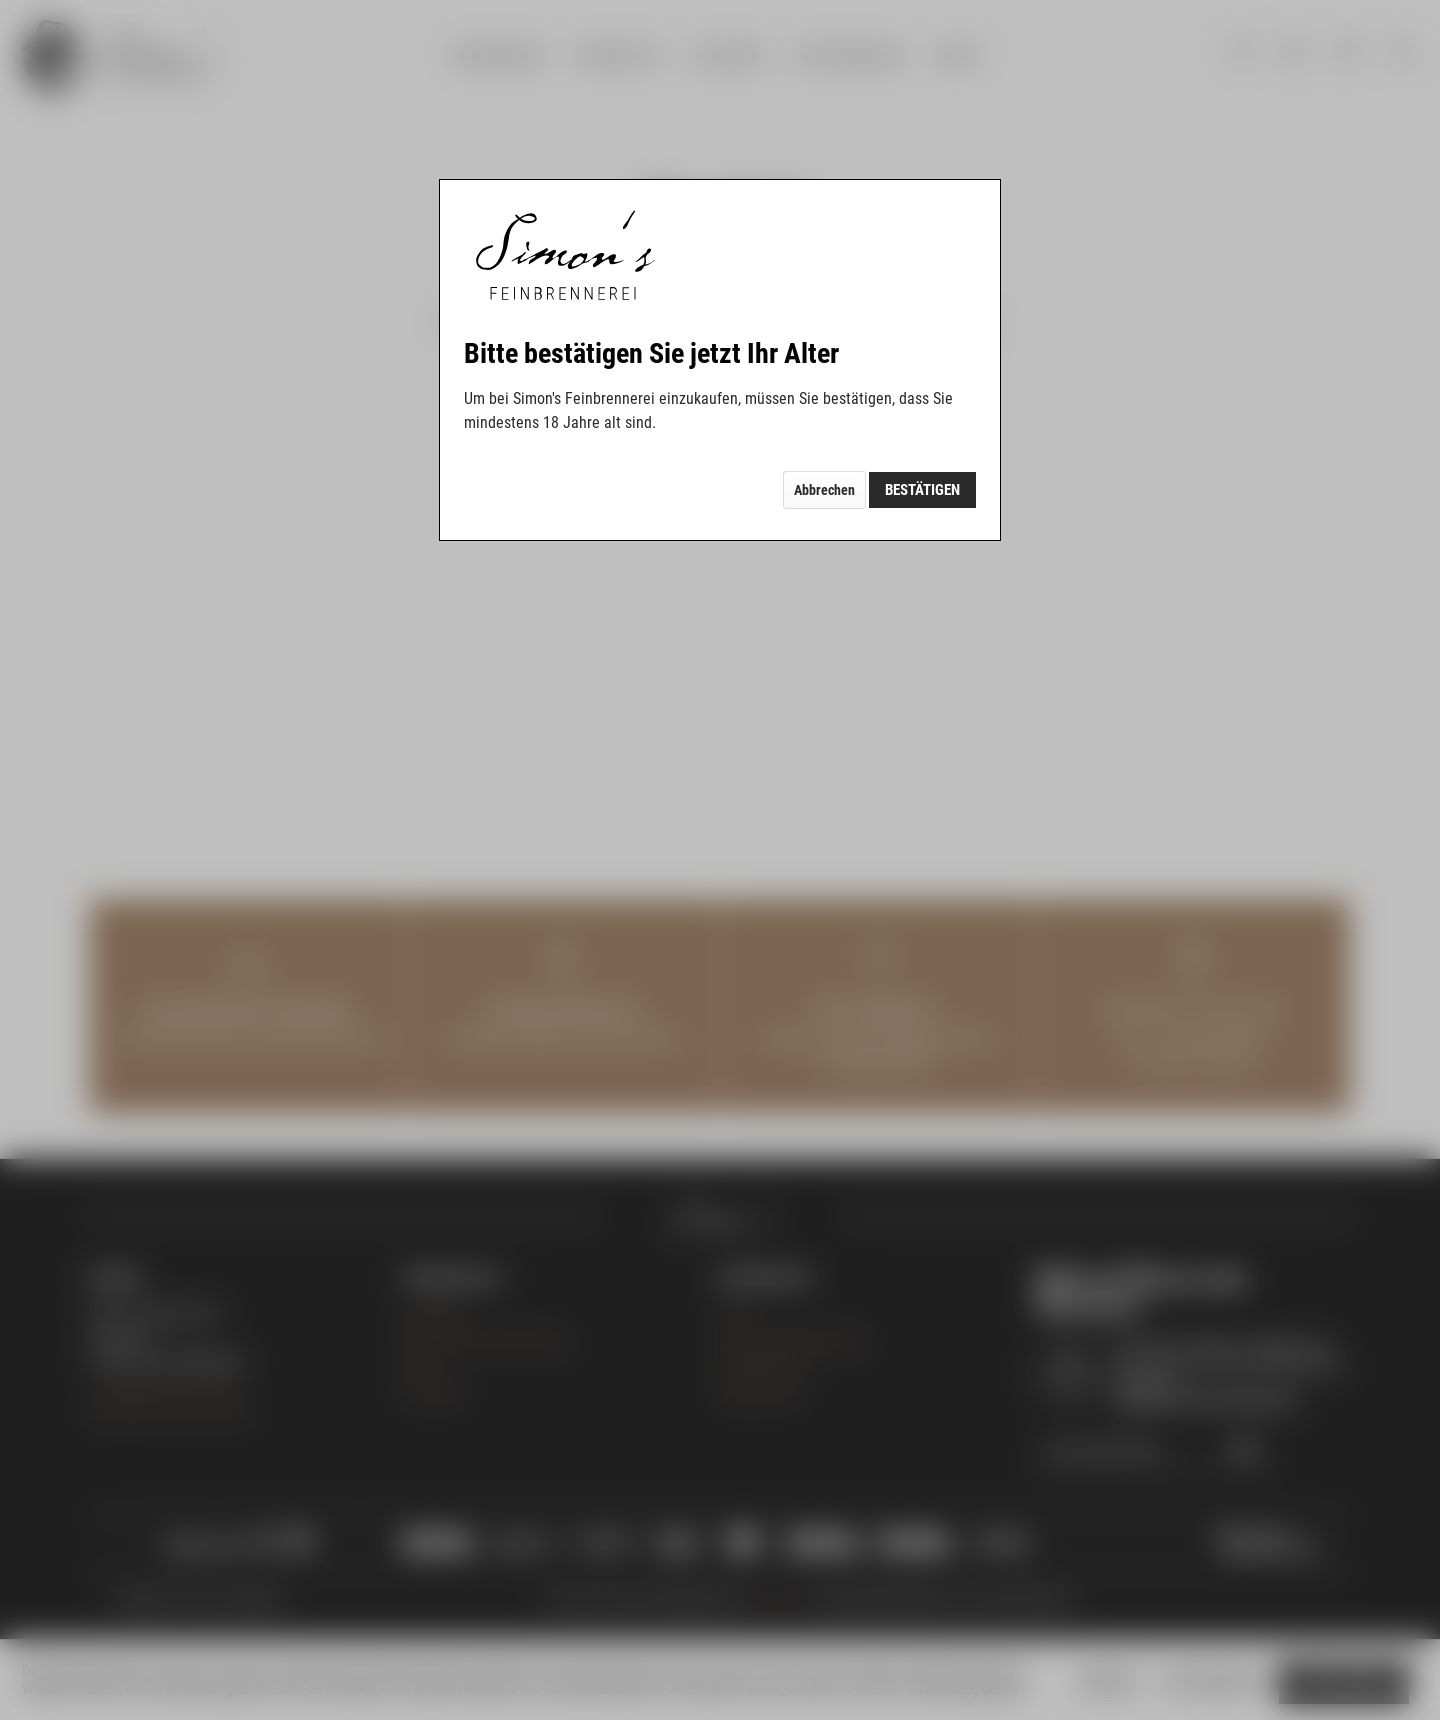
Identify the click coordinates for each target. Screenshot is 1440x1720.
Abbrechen (824, 490)
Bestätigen (922, 490)
